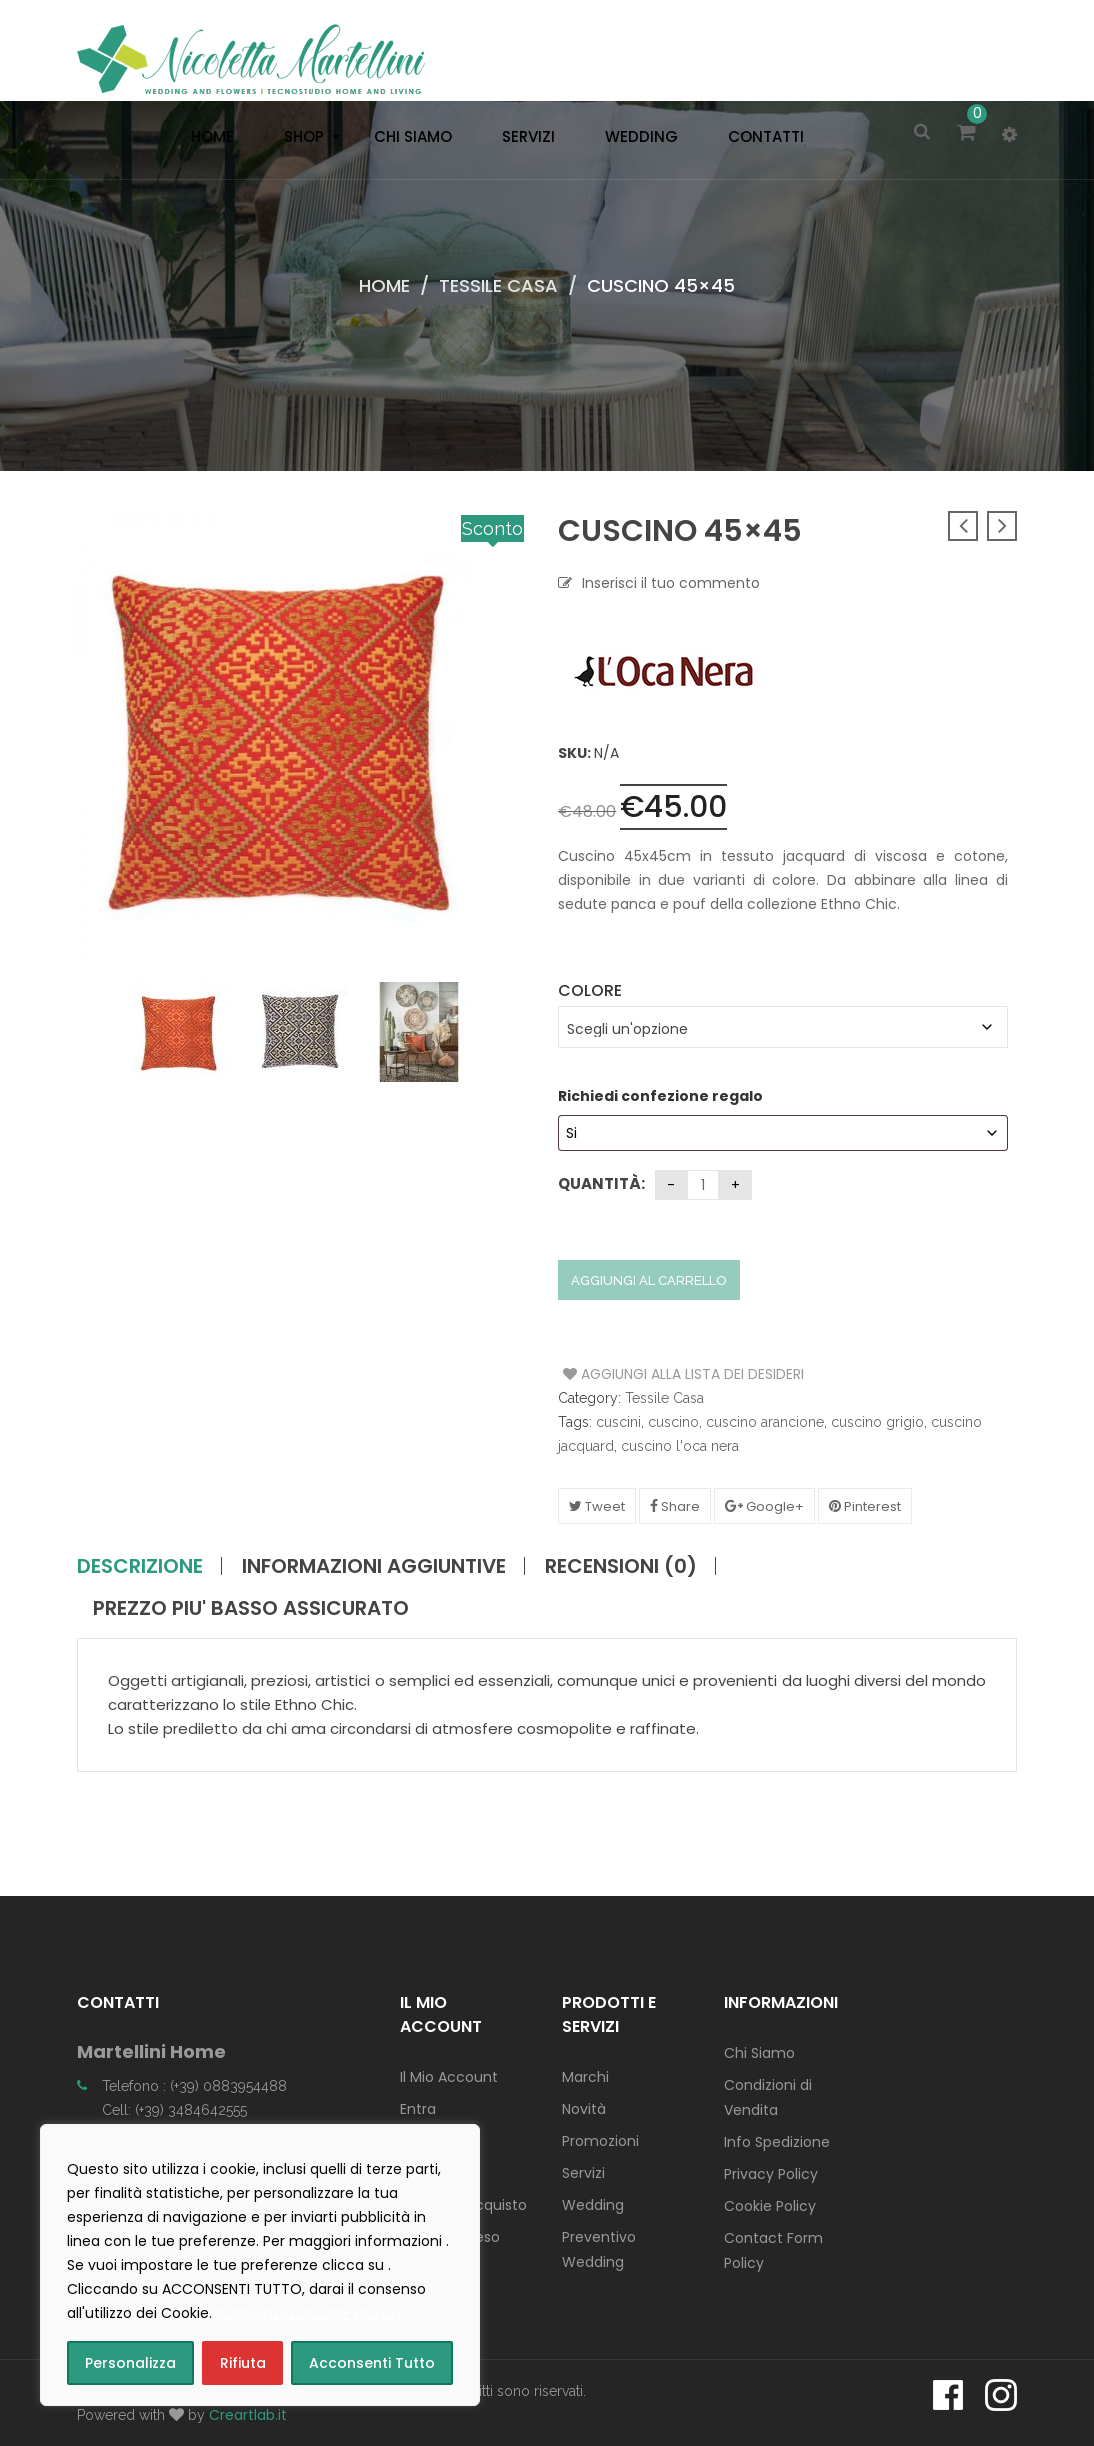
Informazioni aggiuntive (374, 1566)
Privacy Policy (771, 2174)
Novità (584, 2109)
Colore (590, 990)
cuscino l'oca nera (680, 1446)
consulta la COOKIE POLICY (310, 2313)
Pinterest (865, 1506)
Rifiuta (243, 2363)
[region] (260, 2265)
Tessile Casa (498, 285)
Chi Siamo (759, 2053)
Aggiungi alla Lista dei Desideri (638, 1374)
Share (675, 1506)
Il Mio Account (449, 2077)
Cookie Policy (770, 2206)
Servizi (583, 2173)
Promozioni (600, 2141)
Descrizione (140, 1566)
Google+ (764, 1506)
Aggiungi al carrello (649, 1280)
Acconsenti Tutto (372, 2363)
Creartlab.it (248, 2415)
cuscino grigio (877, 1422)
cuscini (618, 1422)
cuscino (673, 1422)
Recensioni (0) (621, 1566)
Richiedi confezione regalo (662, 1096)
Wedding (593, 2205)
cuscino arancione (765, 1422)
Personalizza (130, 2363)
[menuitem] (207, 137)
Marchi (585, 2077)
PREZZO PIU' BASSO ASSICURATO (251, 1608)
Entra (418, 2109)
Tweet (597, 1506)
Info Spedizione (777, 2142)
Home (384, 285)
